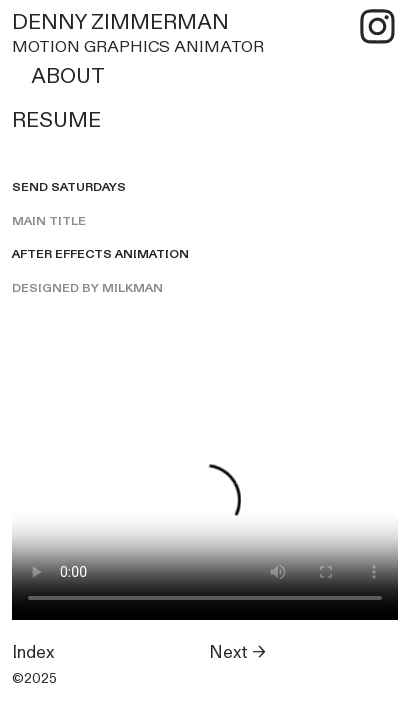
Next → (237, 652)
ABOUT (58, 76)
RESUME (56, 120)
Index (33, 652)
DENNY (49, 22)
